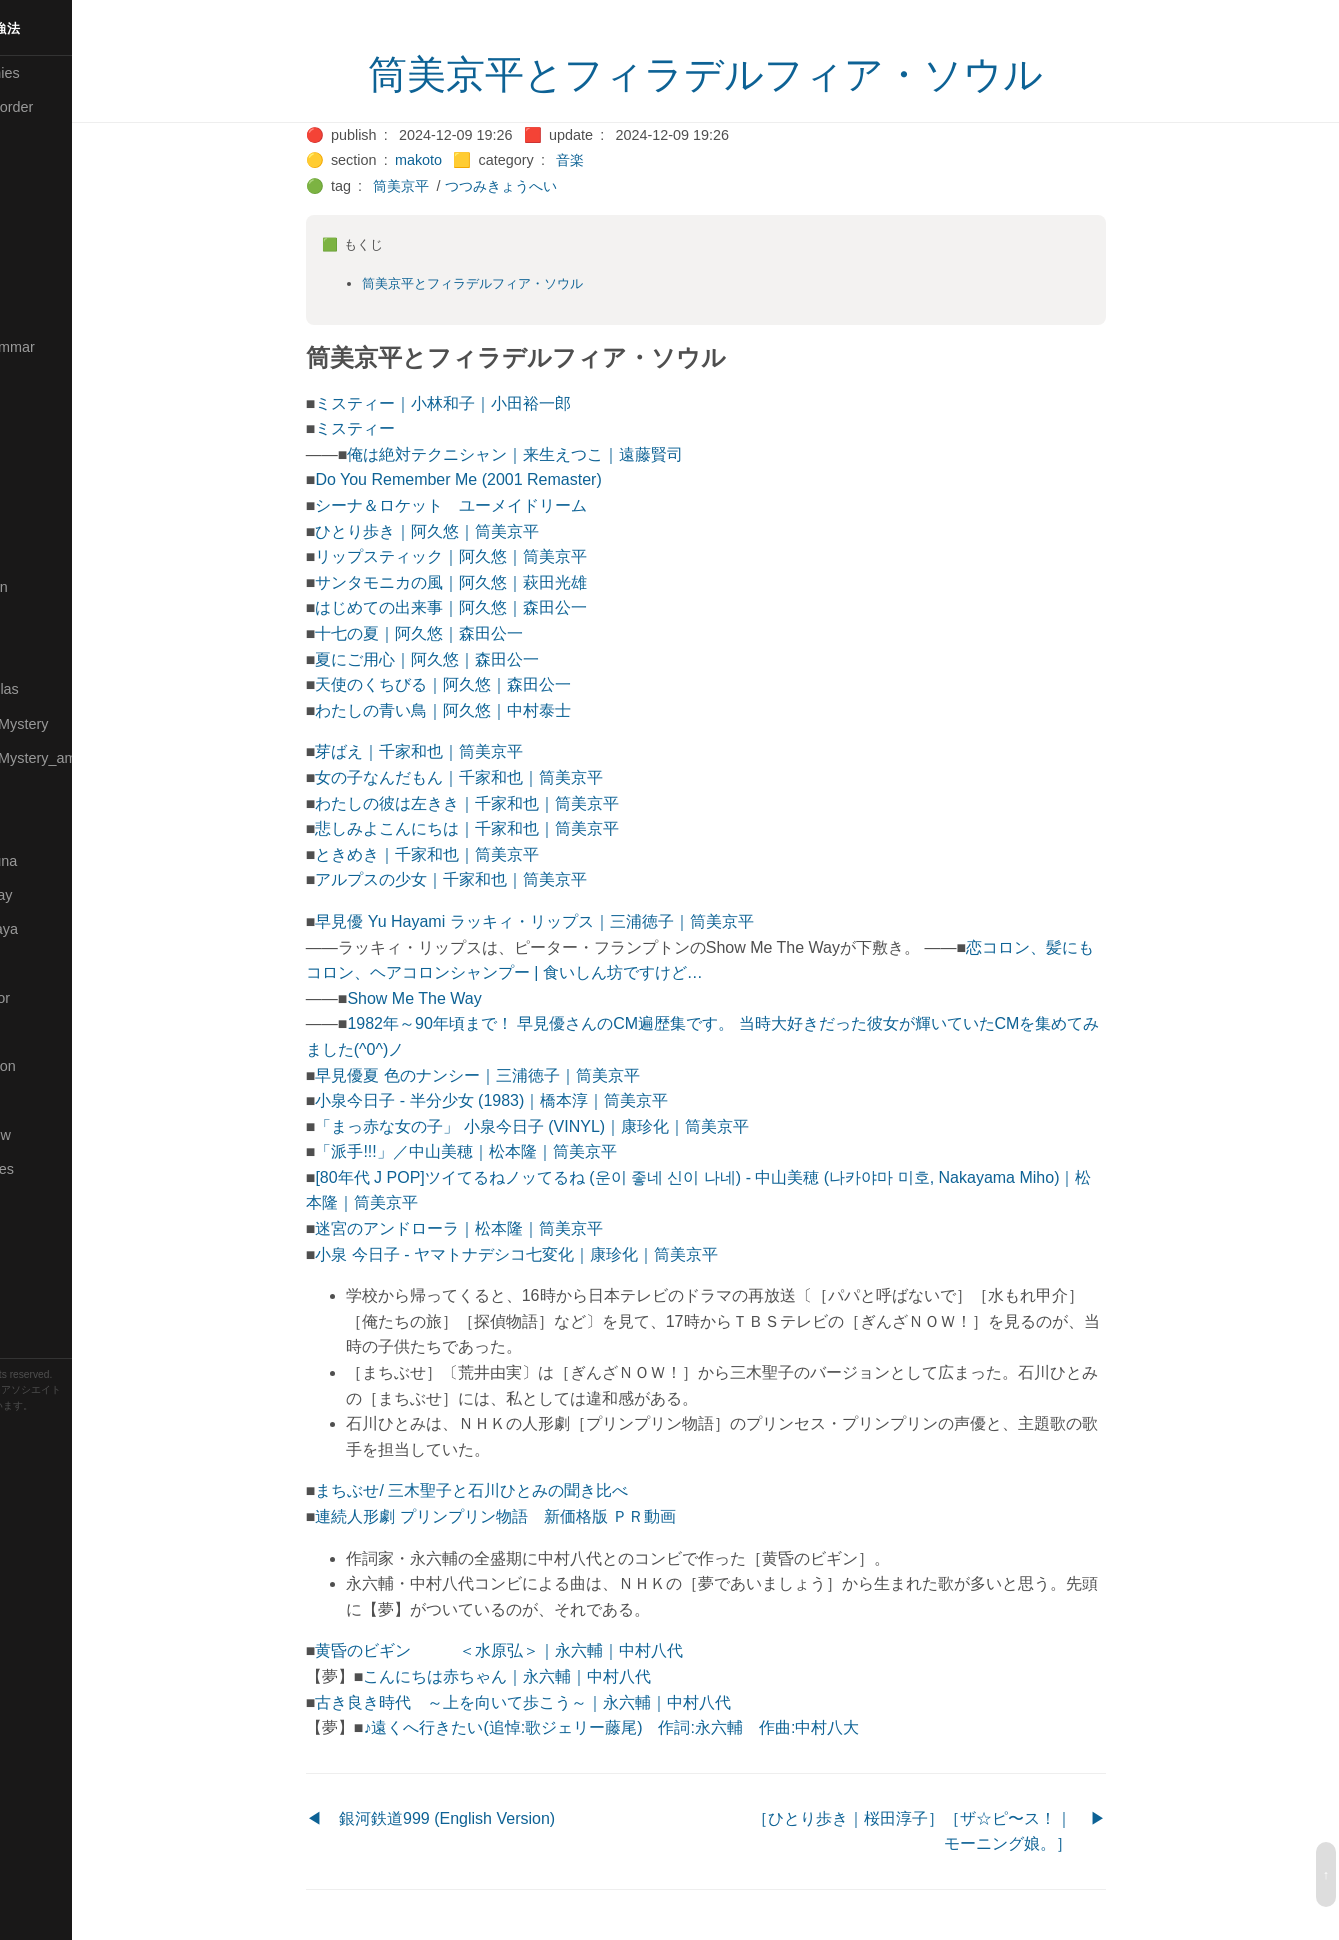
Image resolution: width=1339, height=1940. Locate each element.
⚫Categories (53, 141)
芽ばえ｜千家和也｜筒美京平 (472, 751)
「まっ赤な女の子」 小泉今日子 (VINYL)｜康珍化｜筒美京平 (585, 1126)
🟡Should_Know (62, 1135)
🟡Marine (40, 621)
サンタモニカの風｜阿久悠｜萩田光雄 (504, 582)
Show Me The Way (467, 998)
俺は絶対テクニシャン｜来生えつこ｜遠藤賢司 (568, 454)
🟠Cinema (43, 210)
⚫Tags (33, 1272)
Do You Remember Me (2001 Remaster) (511, 479)
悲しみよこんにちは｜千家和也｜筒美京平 (520, 828)
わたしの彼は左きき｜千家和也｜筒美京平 (520, 803)
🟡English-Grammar (74, 347)
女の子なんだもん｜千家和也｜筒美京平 (512, 777)
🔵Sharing (43, 1100)
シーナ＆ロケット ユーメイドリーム (504, 505)
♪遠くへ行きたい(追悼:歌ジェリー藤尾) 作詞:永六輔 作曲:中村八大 (664, 1727)
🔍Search (41, 1032)
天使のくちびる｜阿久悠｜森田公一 (496, 684)
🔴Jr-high (40, 381)
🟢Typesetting (55, 1306)
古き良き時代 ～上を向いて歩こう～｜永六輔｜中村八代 (576, 1702)
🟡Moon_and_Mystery (81, 724)
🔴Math (34, 655)
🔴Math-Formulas (66, 689)
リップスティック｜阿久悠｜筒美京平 (504, 556)
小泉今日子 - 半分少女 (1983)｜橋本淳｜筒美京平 (544, 1100)
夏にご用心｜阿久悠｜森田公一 (480, 659)
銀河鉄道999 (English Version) (499, 1818)
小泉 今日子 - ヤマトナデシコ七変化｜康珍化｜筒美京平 (569, 1254)
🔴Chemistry (50, 176)
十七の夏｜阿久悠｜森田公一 (472, 633)
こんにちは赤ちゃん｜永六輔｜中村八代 (560, 1676)
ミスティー (408, 428)
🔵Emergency (54, 313)
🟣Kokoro (41, 450)
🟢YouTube (46, 1340)
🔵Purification (53, 963)
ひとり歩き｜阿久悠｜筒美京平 (480, 531)
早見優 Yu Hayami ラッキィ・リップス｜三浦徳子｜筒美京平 (587, 921)
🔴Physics (43, 826)
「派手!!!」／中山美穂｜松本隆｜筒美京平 (518, 1151)
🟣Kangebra (49, 415)
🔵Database (49, 278)
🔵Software (46, 1203)
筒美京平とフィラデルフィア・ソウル (758, 75)
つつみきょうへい (553, 186)
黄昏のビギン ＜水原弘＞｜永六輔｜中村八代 (552, 1650)
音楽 (622, 160)
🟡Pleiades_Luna (65, 861)
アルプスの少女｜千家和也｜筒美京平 (504, 879)
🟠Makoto (41, 552)
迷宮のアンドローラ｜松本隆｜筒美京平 (512, 1228)
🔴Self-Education (65, 1066)
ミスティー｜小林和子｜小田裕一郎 (496, 403)
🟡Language (50, 484)
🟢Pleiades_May (63, 895)
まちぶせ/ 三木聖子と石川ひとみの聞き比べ (524, 1490)
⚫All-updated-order (73, 107)
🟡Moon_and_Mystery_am (93, 758)
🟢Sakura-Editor (62, 998)
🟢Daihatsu (46, 244)
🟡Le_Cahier (51, 518)
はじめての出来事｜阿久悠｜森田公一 (504, 607)
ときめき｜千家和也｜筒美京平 (480, 854)
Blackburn (74, 1436)
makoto (470, 160)
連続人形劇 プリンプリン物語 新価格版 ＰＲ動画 (548, 1516)
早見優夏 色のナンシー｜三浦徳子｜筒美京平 (530, 1075)
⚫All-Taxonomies (67, 73)
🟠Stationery (50, 1237)
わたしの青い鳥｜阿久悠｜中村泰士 (496, 710)
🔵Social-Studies (64, 1169)
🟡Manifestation (61, 587)
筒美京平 (454, 186)
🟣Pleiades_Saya (66, 929)
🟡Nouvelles (49, 792)
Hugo (72, 1421)
